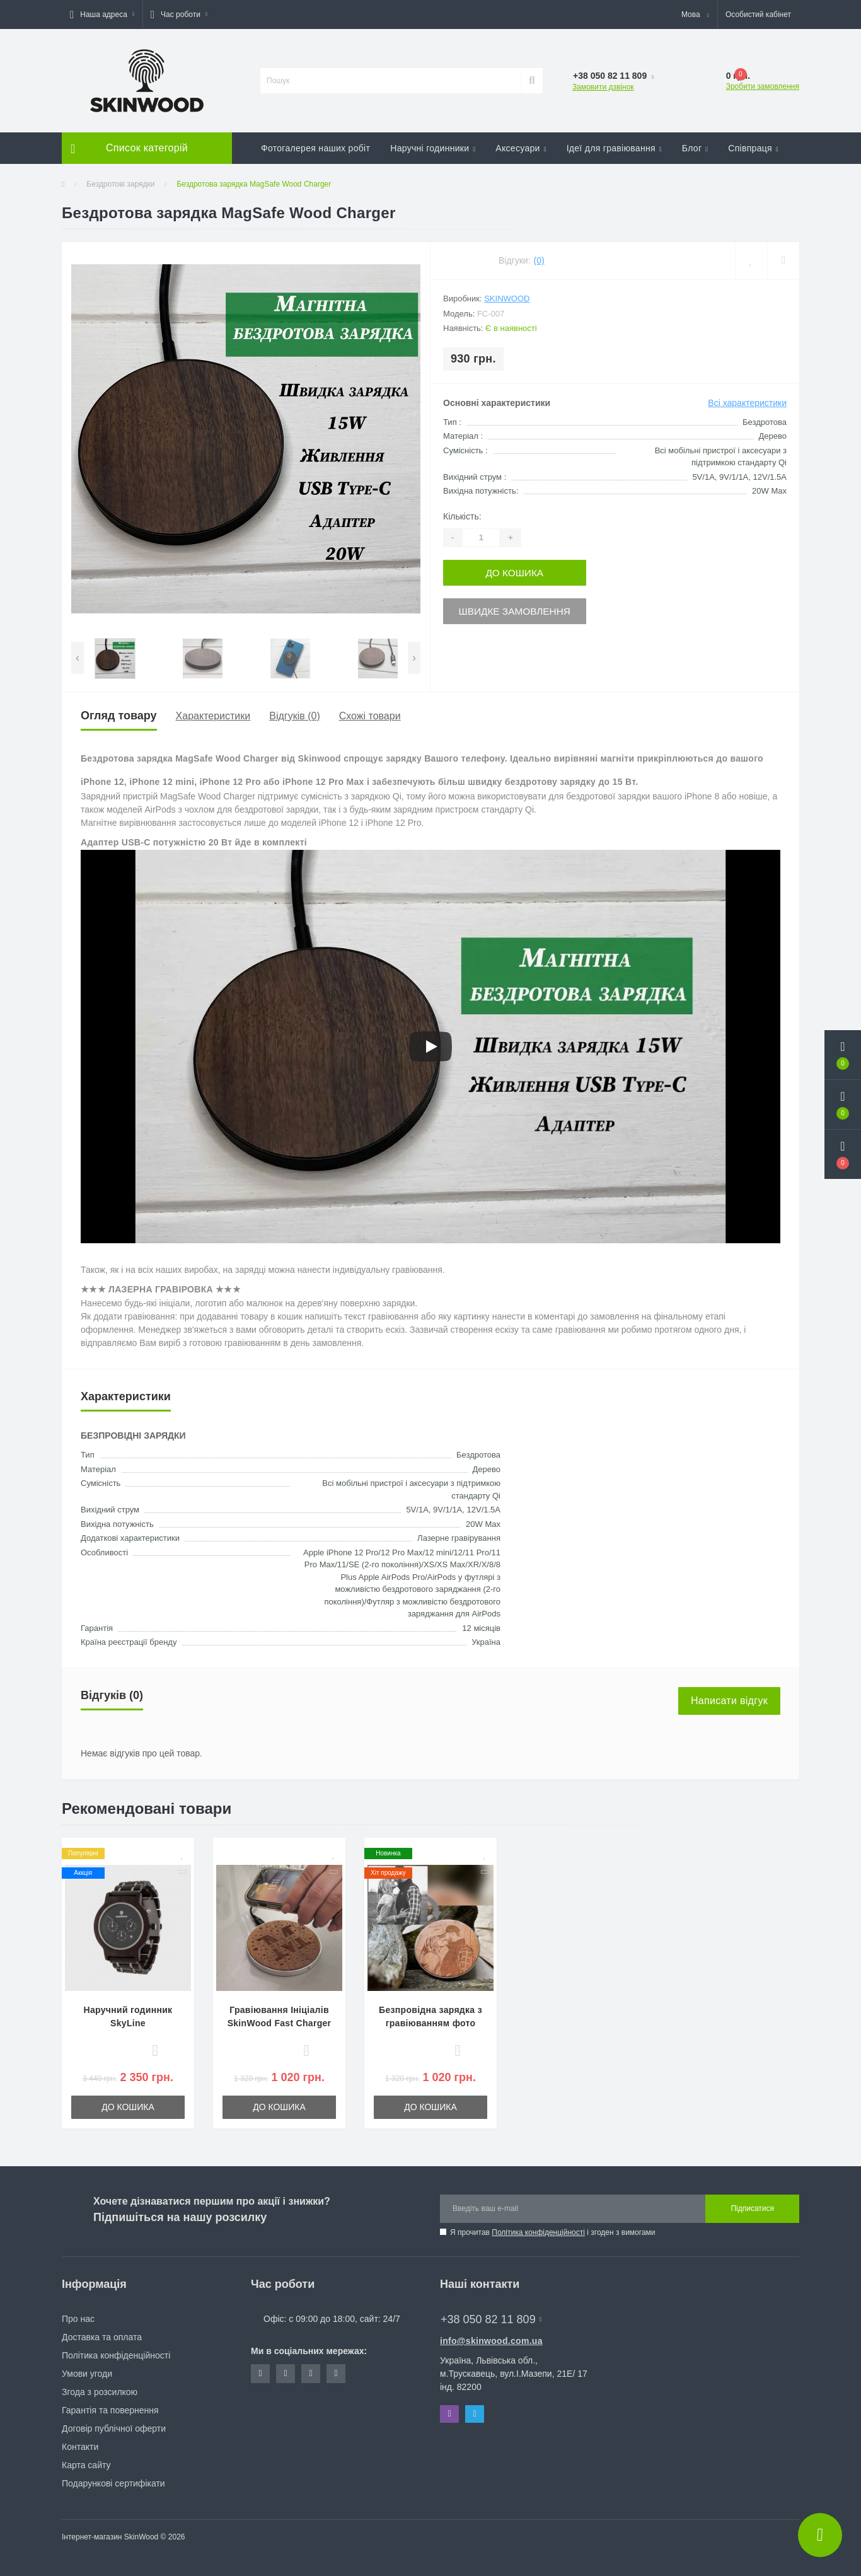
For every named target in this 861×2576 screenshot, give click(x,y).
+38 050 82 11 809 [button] (491, 2319)
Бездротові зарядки (120, 184)
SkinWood (506, 298)
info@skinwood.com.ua (491, 2341)
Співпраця (753, 148)
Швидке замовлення (519, 609)
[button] (102, 14)
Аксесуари (520, 148)
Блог (695, 148)
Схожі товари (370, 716)
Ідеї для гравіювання (614, 148)
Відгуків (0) (294, 716)
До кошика (520, 572)
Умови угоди (87, 2374)
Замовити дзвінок (603, 87)
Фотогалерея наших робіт (315, 148)
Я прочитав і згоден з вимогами (553, 2232)
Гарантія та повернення (110, 2410)
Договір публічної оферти (114, 2428)
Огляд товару (119, 715)
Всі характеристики (747, 403)
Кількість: (462, 516)
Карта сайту (86, 2465)
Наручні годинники (432, 148)
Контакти (80, 2447)
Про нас (78, 2319)
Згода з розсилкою (99, 2392)
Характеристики (213, 716)
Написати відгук (729, 1700)
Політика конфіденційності (538, 2232)
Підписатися (752, 2208)
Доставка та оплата (102, 2337)
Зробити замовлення (762, 86)
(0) (539, 260)
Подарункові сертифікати (113, 2483)
